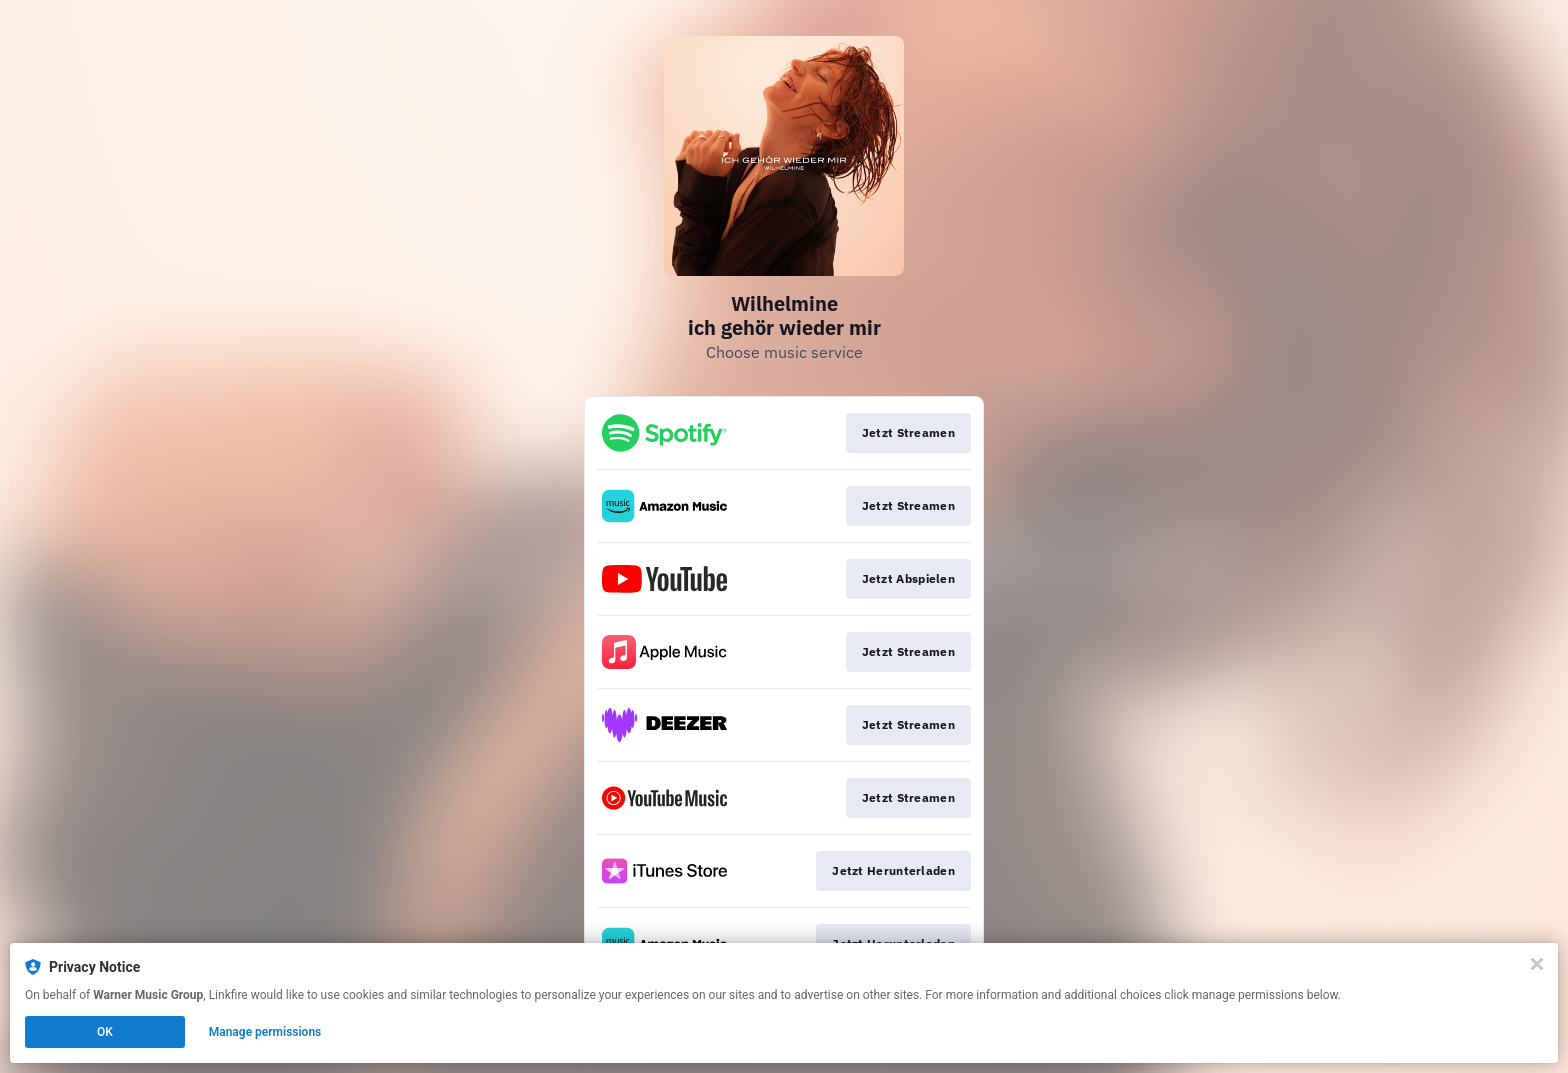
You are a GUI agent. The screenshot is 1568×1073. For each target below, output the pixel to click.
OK (105, 1032)
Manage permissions (265, 1032)
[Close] (1537, 964)
